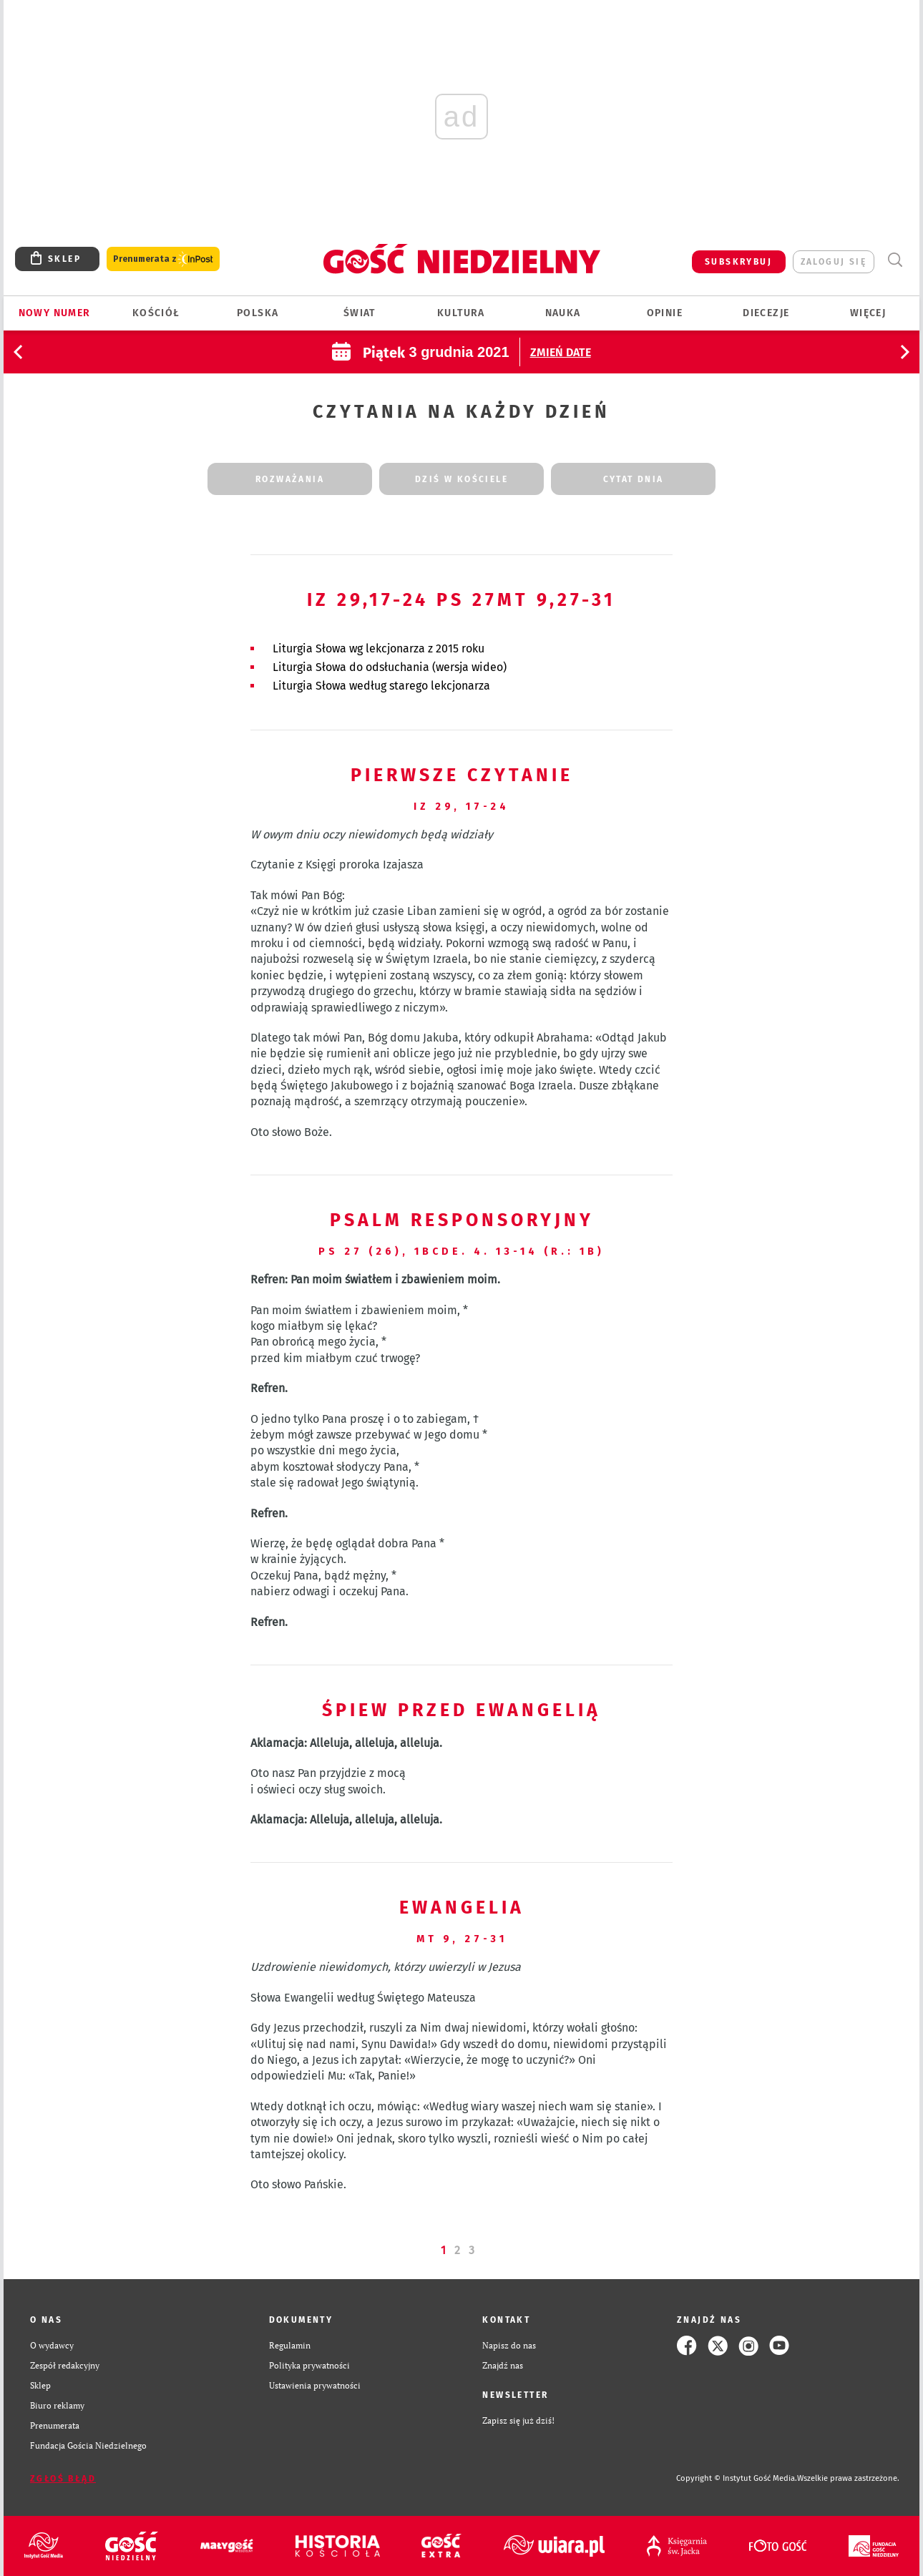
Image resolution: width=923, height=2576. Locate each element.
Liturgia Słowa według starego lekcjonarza (381, 685)
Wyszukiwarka (895, 260)
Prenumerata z (163, 259)
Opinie (665, 313)
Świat (359, 313)
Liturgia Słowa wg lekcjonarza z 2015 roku (378, 648)
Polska (257, 313)
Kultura (461, 313)
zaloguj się (833, 262)
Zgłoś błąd (63, 2479)
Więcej (868, 313)
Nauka (563, 313)
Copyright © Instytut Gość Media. (736, 2478)
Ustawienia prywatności (315, 2385)
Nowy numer (55, 313)
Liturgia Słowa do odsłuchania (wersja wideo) (390, 667)
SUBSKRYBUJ (738, 262)
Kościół (156, 313)
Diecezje (766, 313)
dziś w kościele (461, 479)
